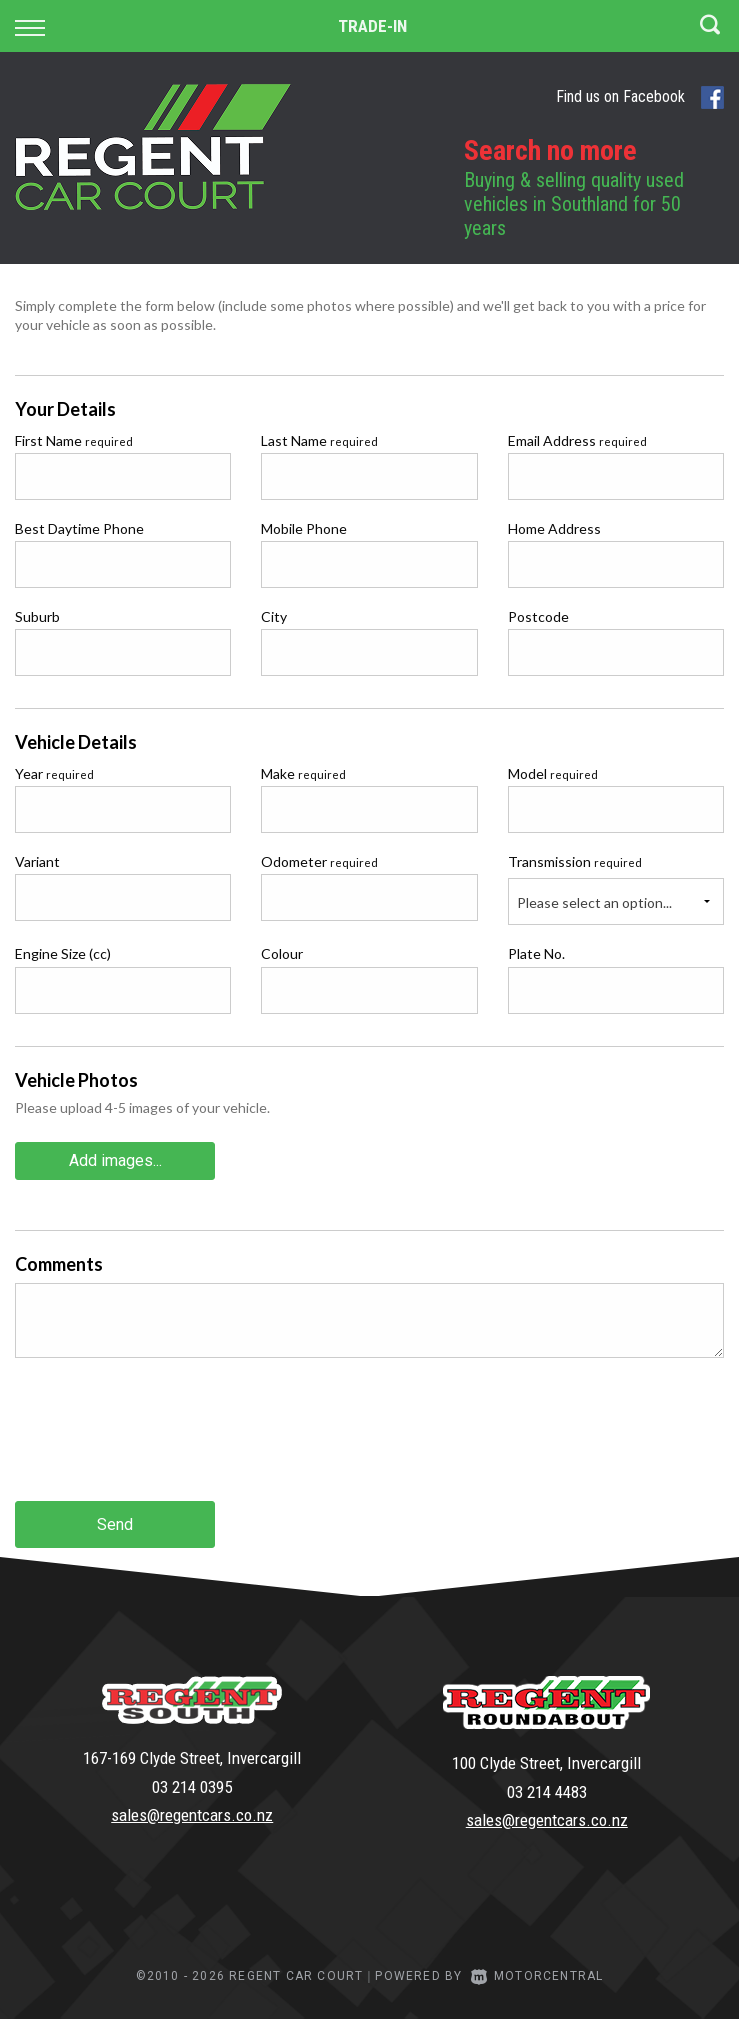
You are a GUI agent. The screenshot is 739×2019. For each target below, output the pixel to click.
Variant (37, 861)
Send (115, 1524)
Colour (282, 953)
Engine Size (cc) (63, 953)
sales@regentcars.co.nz (192, 1815)
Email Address (577, 440)
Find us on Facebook (640, 97)
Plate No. (536, 953)
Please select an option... (594, 902)
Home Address (554, 528)
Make (303, 773)
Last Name (319, 440)
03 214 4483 (547, 1792)
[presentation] (167, 1445)
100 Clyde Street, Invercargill (546, 1763)
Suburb (37, 616)
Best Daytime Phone (79, 528)
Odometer (319, 861)
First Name (74, 440)
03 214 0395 (192, 1787)
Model (553, 773)
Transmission (575, 861)
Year (54, 773)
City (274, 616)
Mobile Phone (304, 528)
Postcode (538, 616)
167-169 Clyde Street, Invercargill (192, 1758)
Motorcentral (537, 1976)
